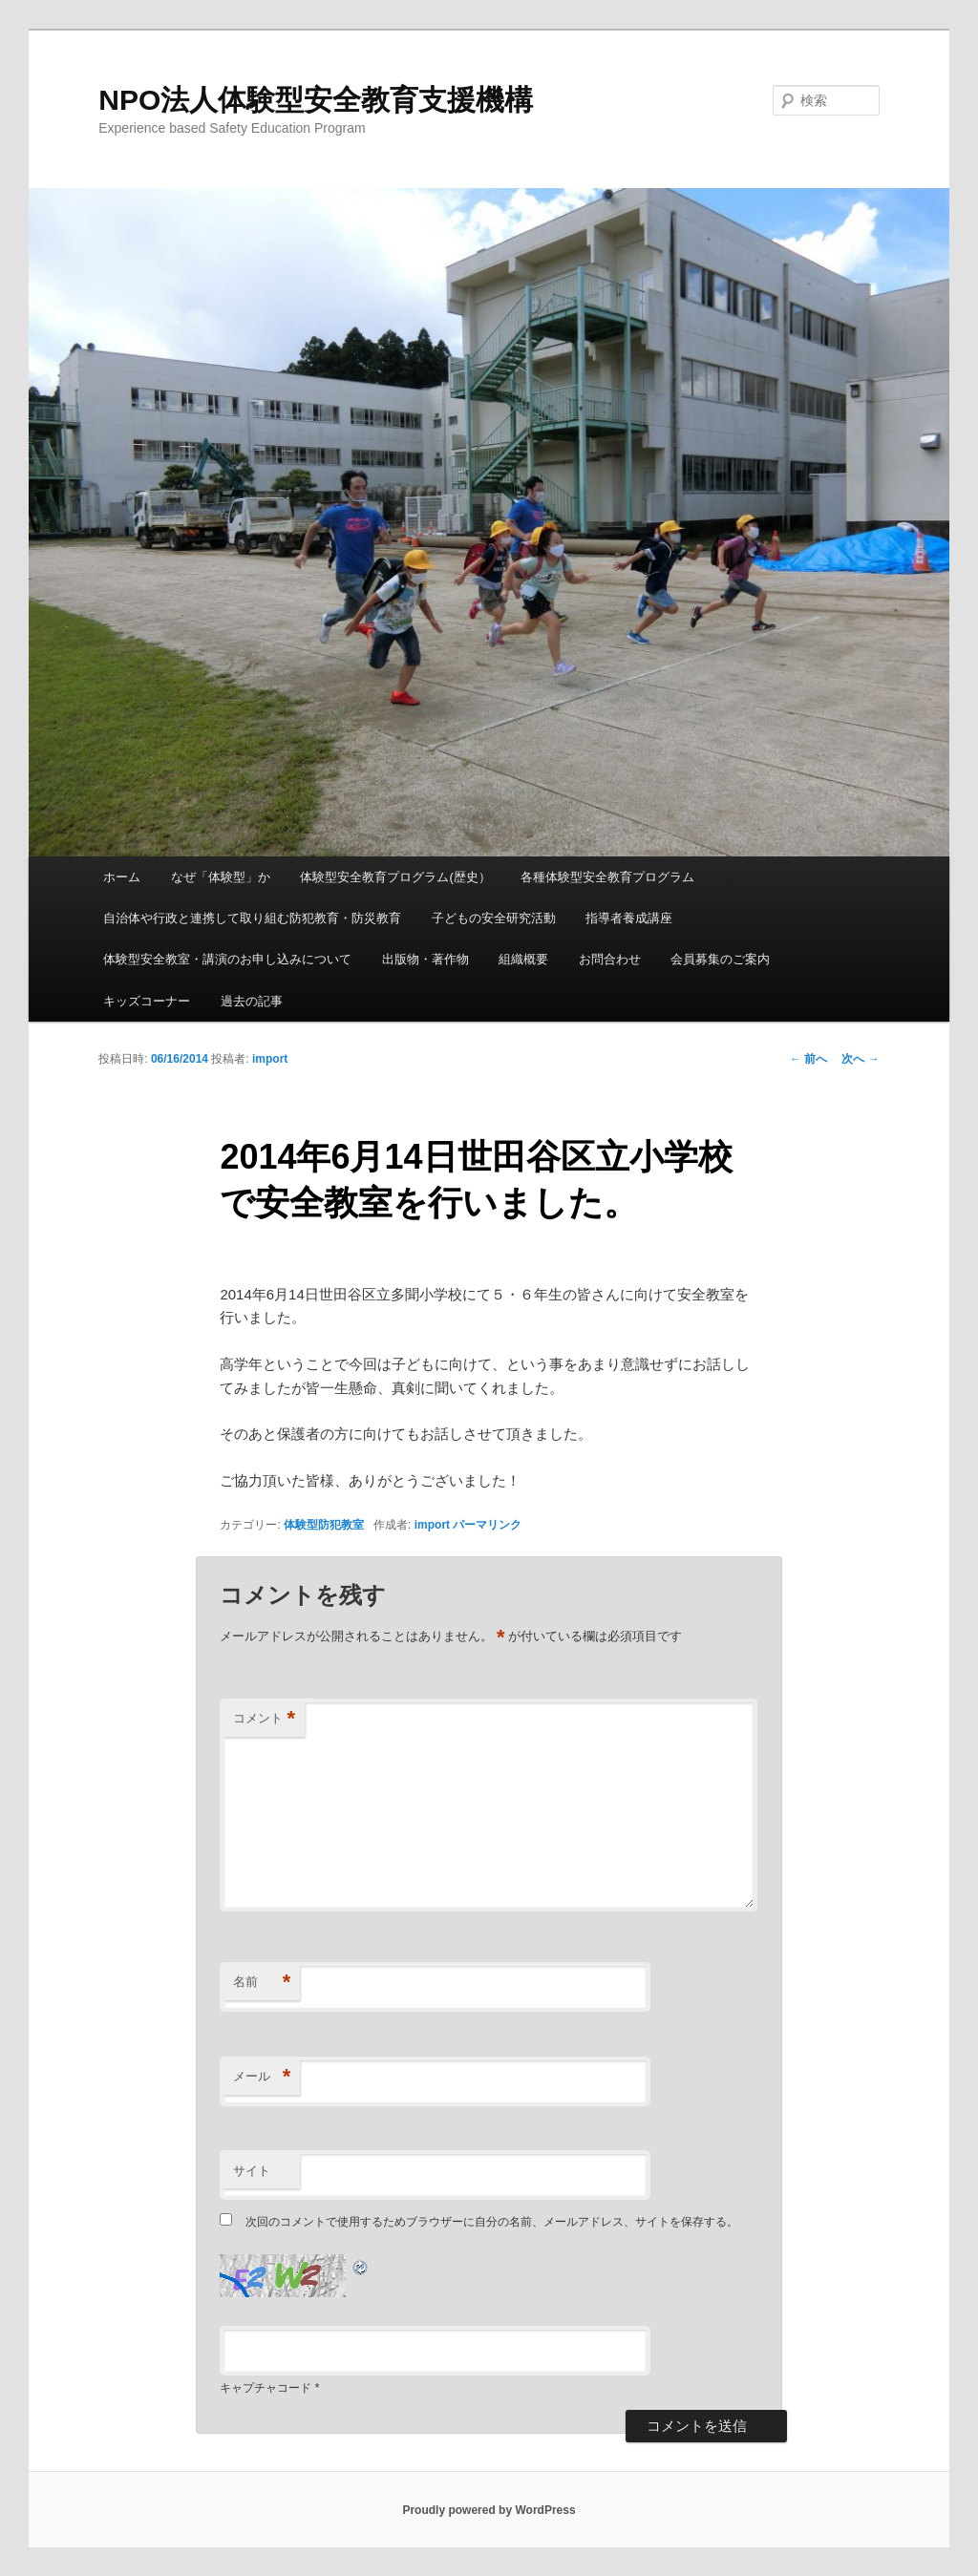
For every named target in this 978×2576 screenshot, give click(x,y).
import (269, 1059)
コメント (264, 1719)
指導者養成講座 (628, 918)
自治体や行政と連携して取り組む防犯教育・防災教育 (252, 918)
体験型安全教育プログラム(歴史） (395, 877)
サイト (251, 2171)
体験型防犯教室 (324, 1524)
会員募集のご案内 (720, 959)
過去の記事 (252, 1001)
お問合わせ (610, 959)
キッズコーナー (146, 1001)
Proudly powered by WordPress (488, 2510)
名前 (261, 1982)
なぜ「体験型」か (220, 877)
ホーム (121, 877)
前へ (808, 1059)
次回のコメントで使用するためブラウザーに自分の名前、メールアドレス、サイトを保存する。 (491, 2221)
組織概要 (523, 959)
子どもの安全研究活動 (494, 918)
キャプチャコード (265, 2388)
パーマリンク (487, 1524)
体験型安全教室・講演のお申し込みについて (227, 959)
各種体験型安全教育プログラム (607, 877)
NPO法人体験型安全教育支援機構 (315, 100)
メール (261, 2077)
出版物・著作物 (425, 959)
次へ (860, 1059)
